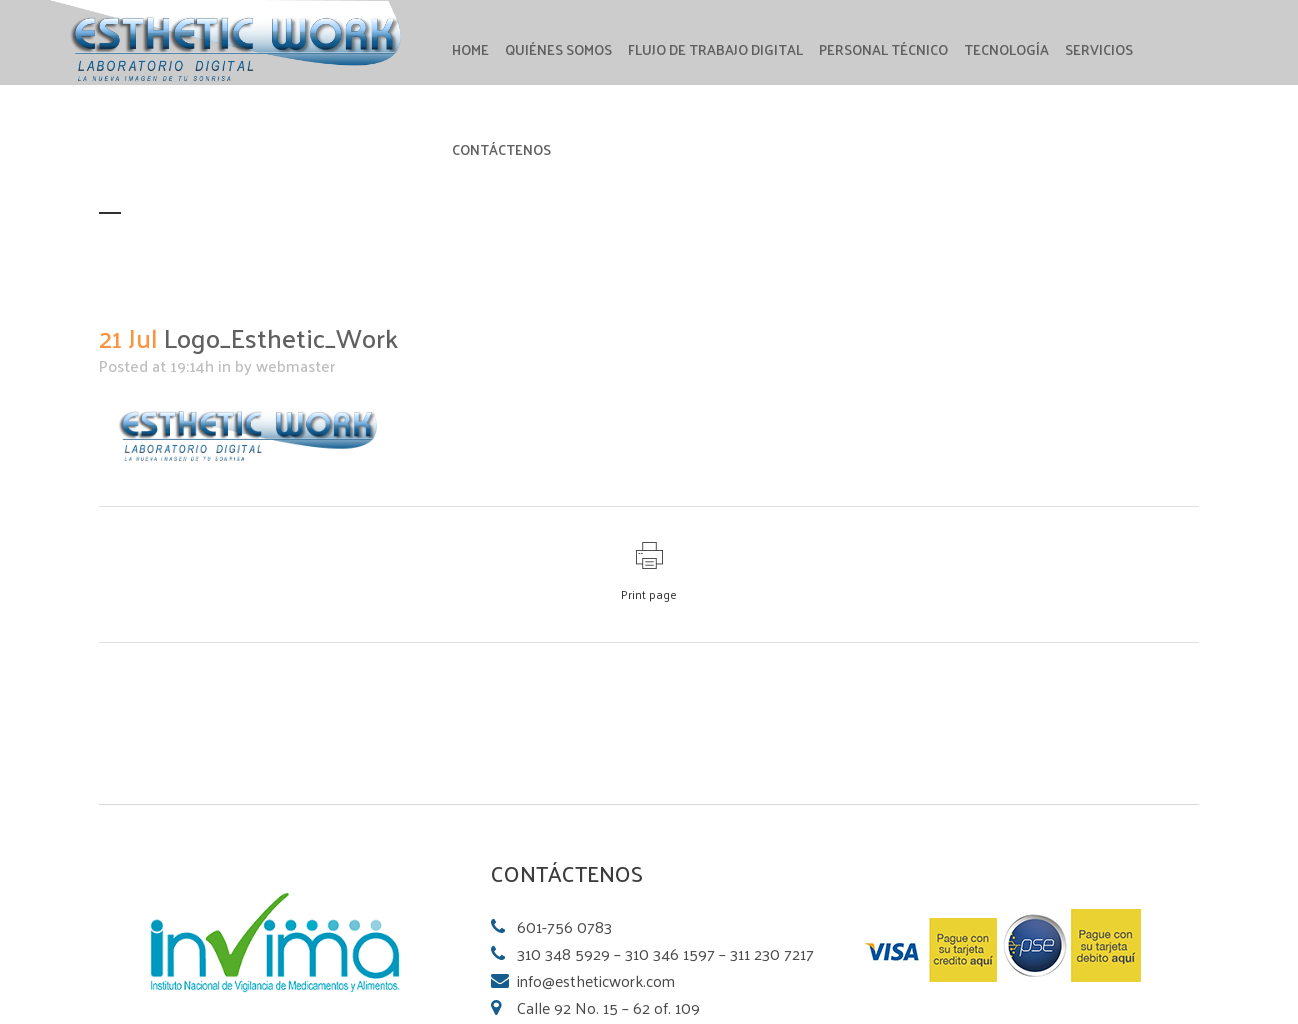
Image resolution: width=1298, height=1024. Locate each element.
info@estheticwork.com (596, 980)
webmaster (295, 365)
